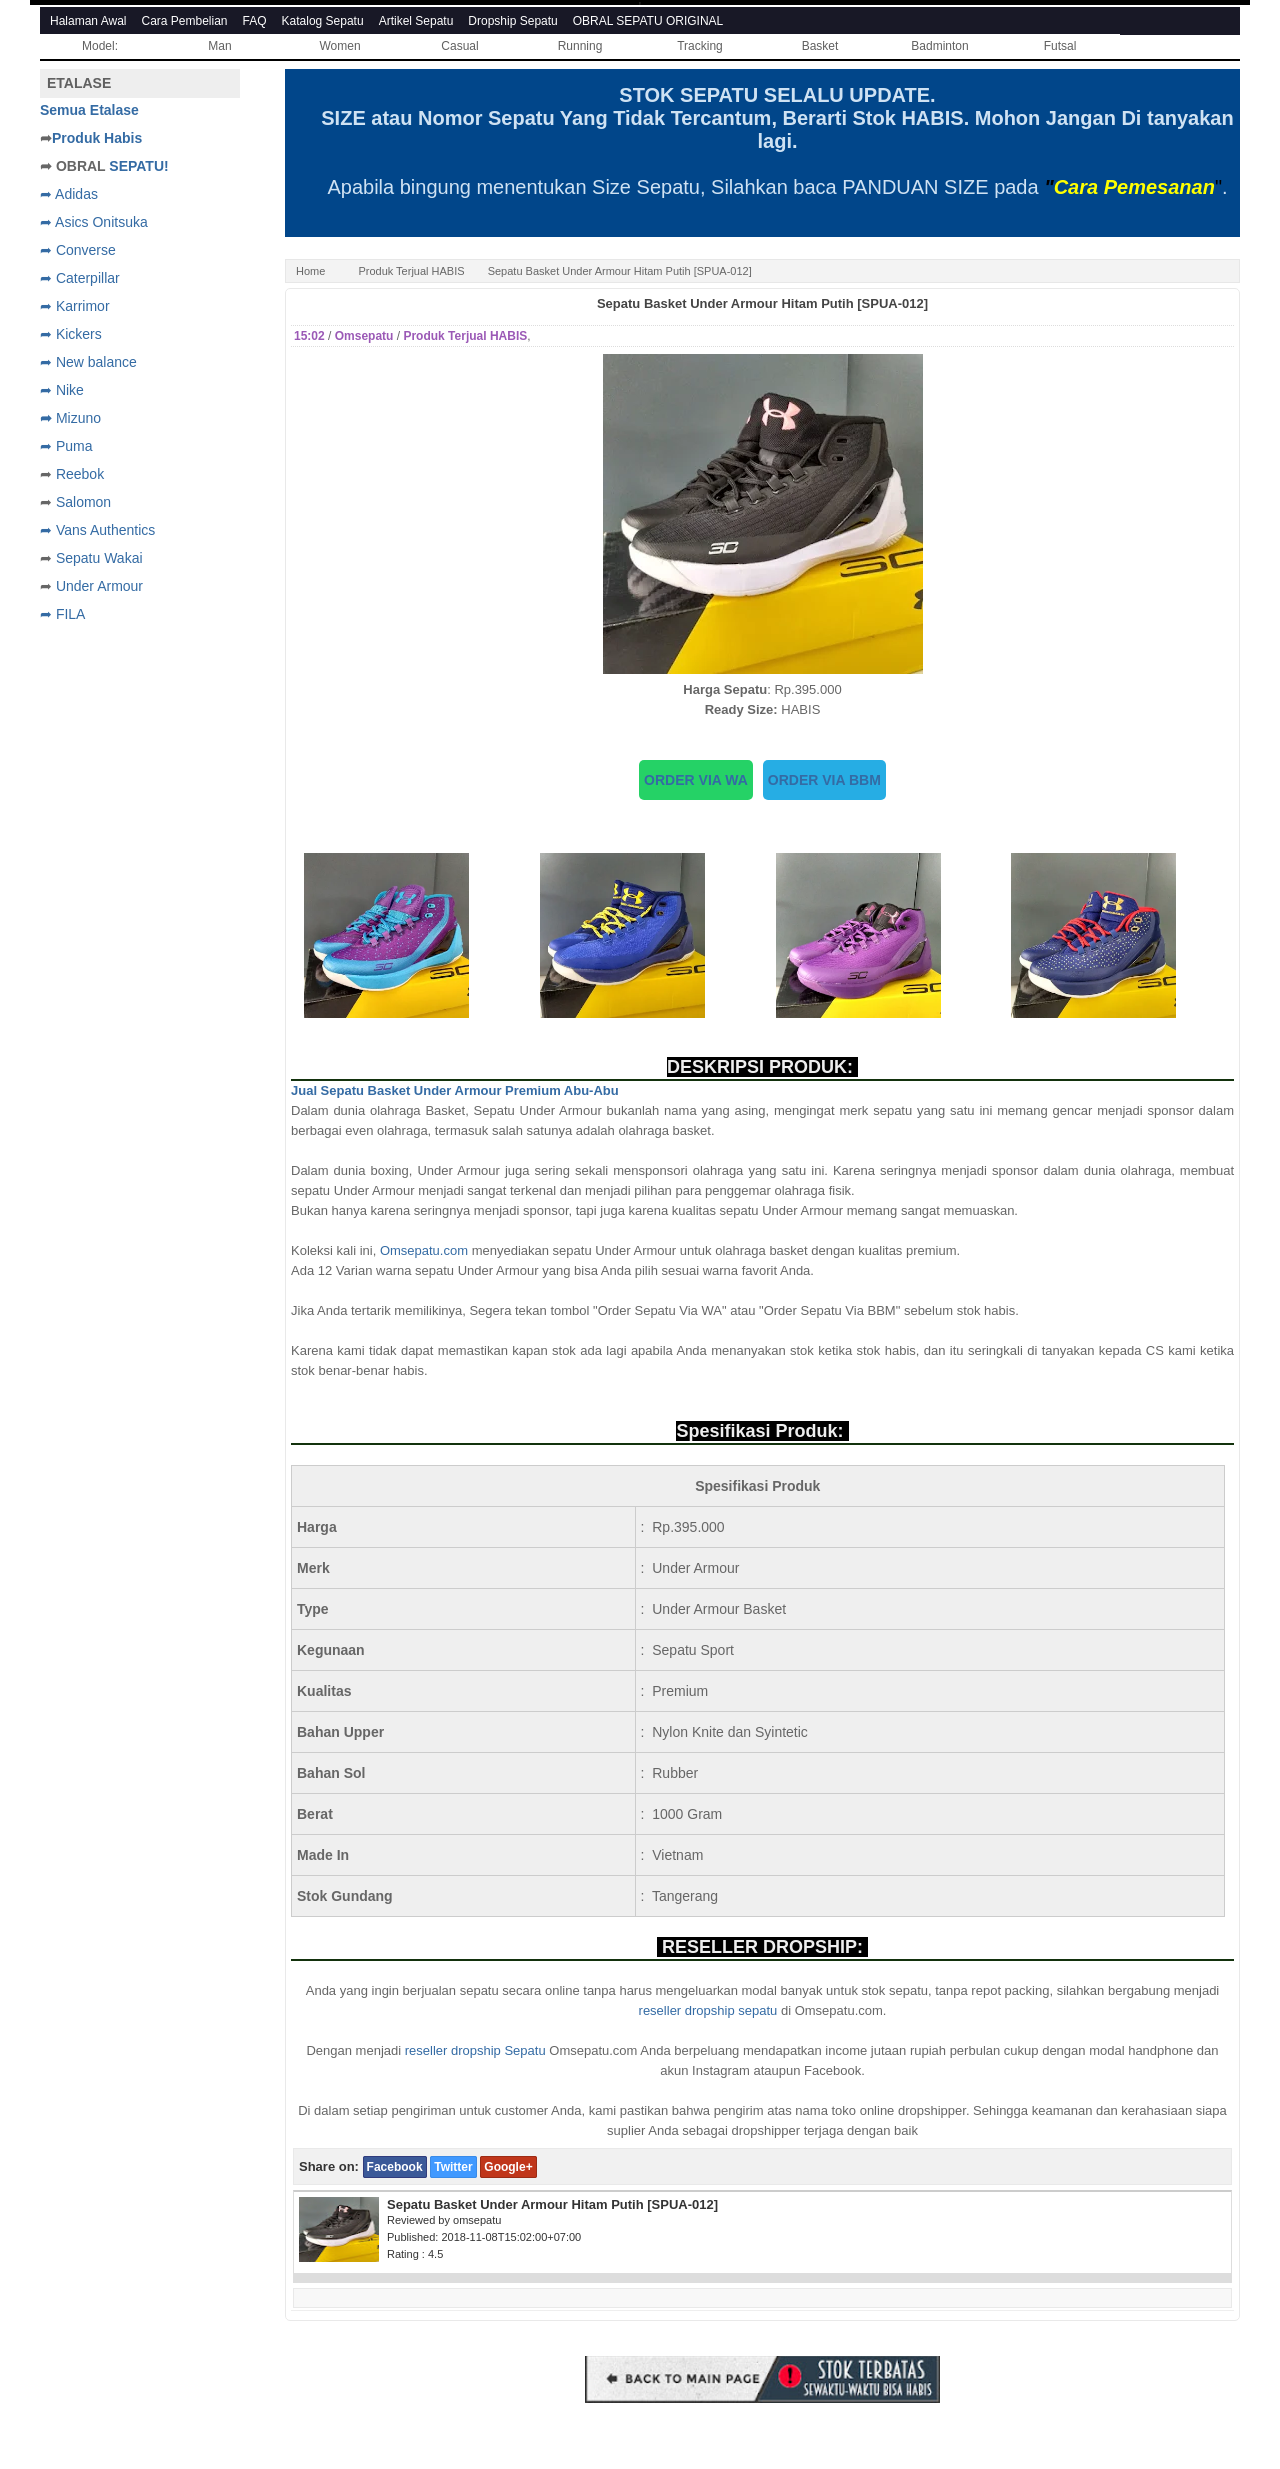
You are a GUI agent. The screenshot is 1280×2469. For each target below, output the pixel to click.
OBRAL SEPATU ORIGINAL (648, 21)
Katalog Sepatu (323, 21)
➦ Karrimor (75, 306)
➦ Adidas (69, 194)
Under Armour (99, 586)
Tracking (700, 46)
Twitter (453, 2167)
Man (219, 46)
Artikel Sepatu (416, 21)
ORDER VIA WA (696, 780)
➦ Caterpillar (80, 278)
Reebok (80, 474)
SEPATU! (138, 166)
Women (339, 46)
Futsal (1060, 46)
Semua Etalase (89, 110)
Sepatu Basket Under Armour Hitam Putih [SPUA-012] (762, 303)
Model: (100, 46)
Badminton (939, 46)
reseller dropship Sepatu (475, 2050)
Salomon (83, 502)
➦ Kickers (71, 334)
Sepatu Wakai (99, 558)
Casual (459, 46)
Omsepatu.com (424, 1250)
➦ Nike (62, 390)
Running (580, 46)
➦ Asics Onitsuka (94, 222)
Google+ (508, 2167)
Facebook (395, 2167)
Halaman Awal (88, 21)
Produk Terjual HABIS (411, 271)
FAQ (255, 21)
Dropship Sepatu (512, 21)
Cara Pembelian (185, 21)
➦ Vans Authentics (97, 530)
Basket (820, 46)
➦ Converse (78, 250)
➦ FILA (62, 614)
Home (310, 271)
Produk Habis (97, 138)
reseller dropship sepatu (708, 2010)
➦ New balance (88, 362)
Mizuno (78, 418)
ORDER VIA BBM (824, 780)
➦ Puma (66, 446)
